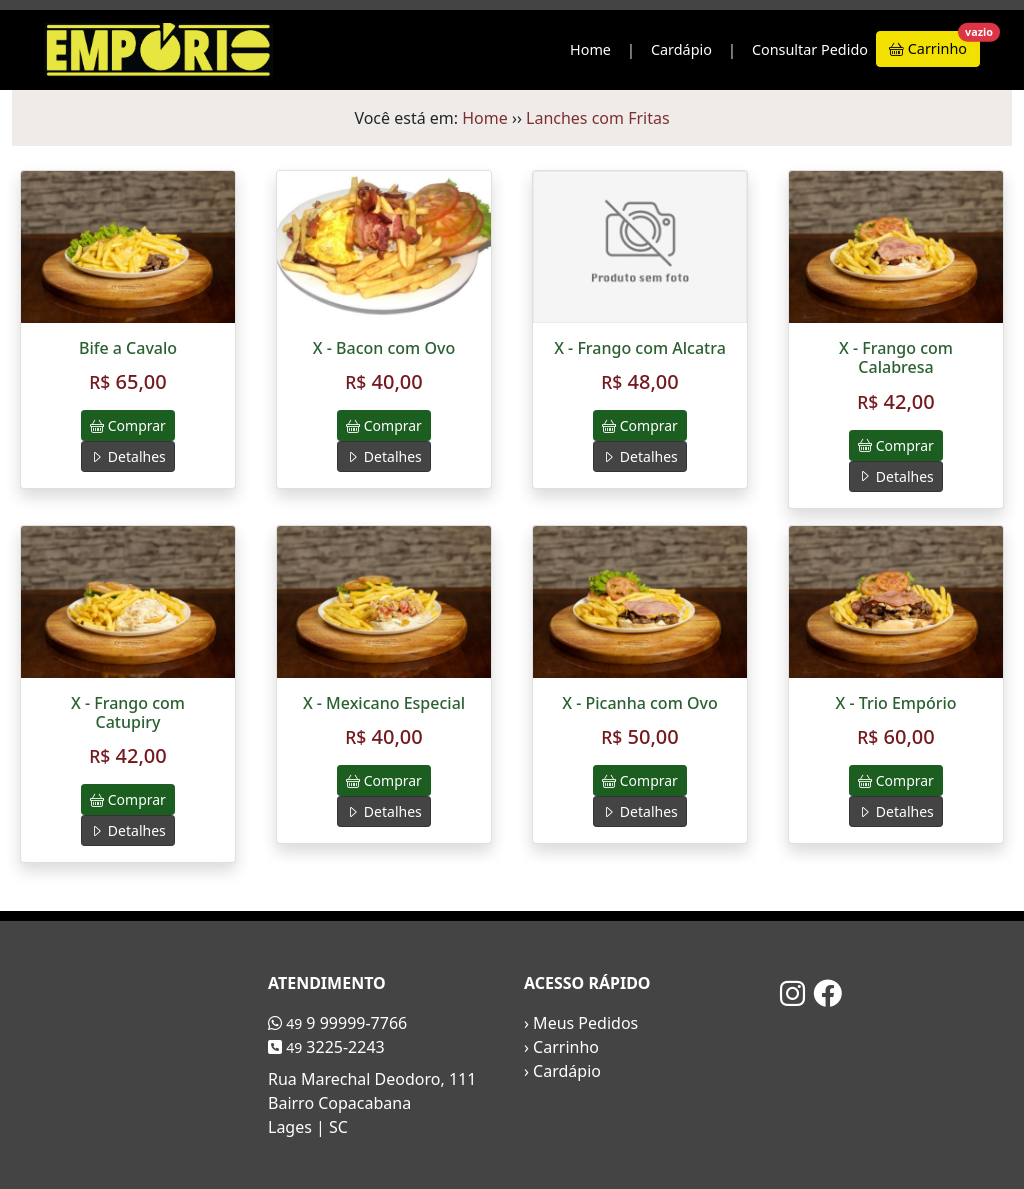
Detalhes (128, 456)
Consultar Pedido (810, 49)
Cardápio (681, 49)
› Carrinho (561, 1047)
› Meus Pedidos (581, 1023)
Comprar (128, 425)
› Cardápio (562, 1071)
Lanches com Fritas (598, 118)
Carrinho (934, 44)
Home (590, 49)
